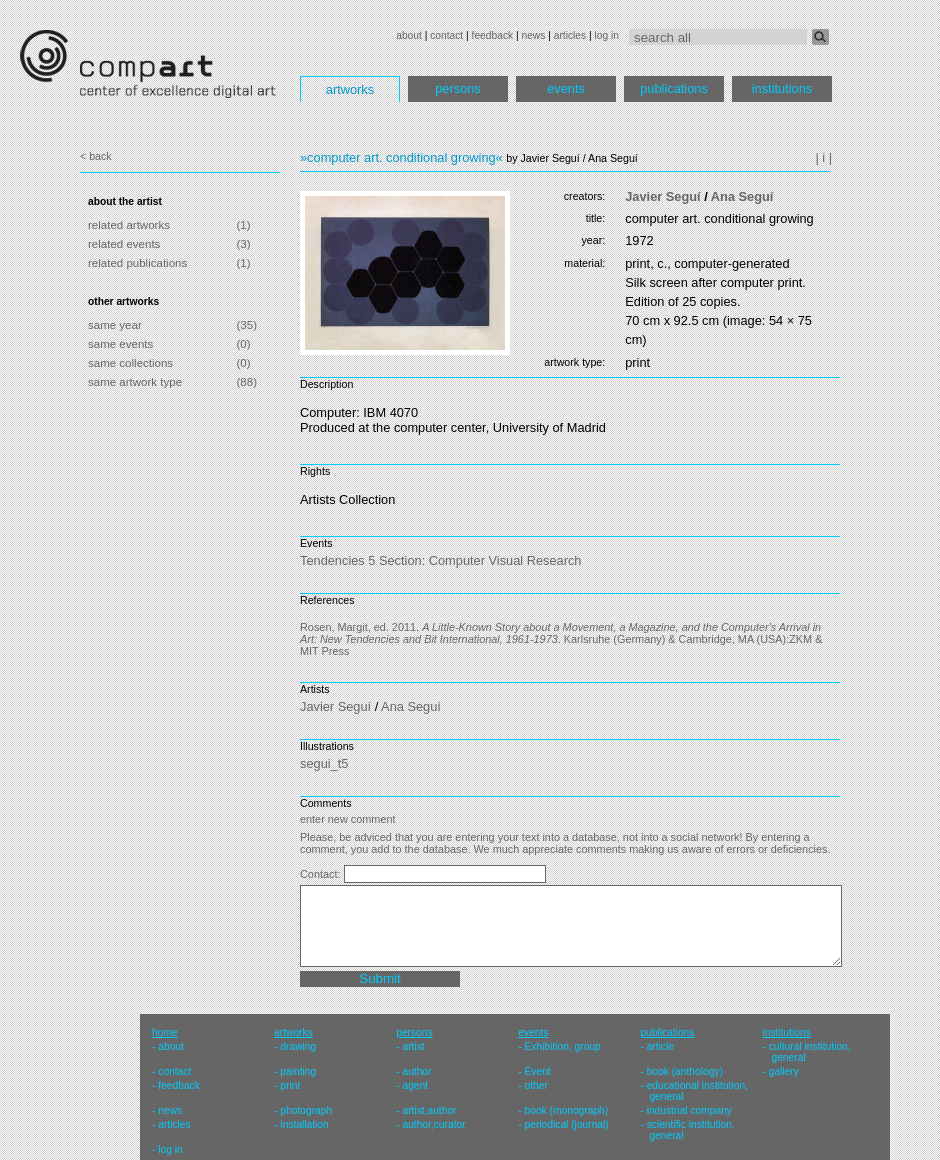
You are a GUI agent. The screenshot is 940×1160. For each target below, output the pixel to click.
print (290, 1085)
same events (120, 344)
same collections (130, 363)
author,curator (433, 1124)
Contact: (322, 874)
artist (413, 1046)
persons (458, 88)
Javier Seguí (662, 196)
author (416, 1071)
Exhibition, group (563, 1046)
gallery (784, 1071)
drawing (298, 1046)
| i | (823, 157)
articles (570, 35)
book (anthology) (685, 1071)
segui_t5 (324, 763)
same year (115, 325)
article (660, 1046)
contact (446, 35)
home (165, 1032)
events (566, 88)
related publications (137, 263)
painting (298, 1071)
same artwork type (135, 382)
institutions (782, 88)
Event (538, 1071)
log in (607, 35)
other (536, 1085)
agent (415, 1085)
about (409, 35)
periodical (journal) (567, 1124)
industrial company (689, 1110)
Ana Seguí (742, 196)
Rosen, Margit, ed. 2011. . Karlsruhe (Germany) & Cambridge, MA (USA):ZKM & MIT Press (561, 639)
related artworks (129, 225)
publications (674, 88)
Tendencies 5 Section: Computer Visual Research (440, 560)
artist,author (429, 1110)
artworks (350, 89)
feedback (493, 35)
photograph (306, 1110)
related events (124, 244)
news (533, 35)
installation (304, 1124)
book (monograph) (567, 1110)
